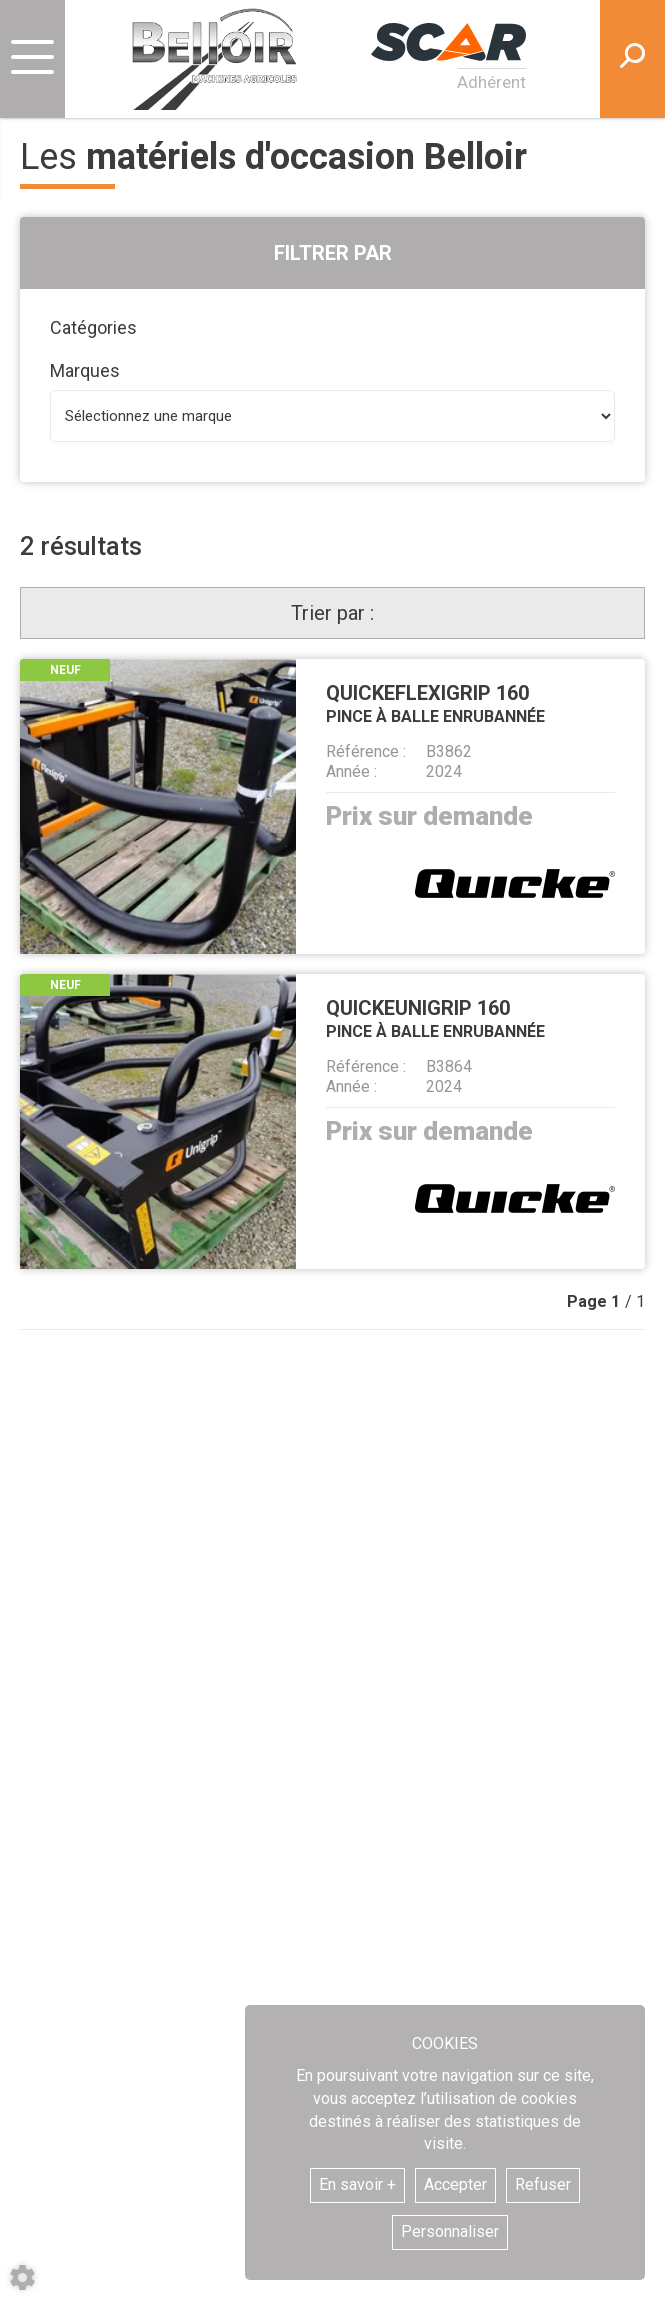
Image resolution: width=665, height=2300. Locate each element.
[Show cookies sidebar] (22, 2277)
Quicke (515, 884)
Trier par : (332, 613)
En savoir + (357, 2184)
